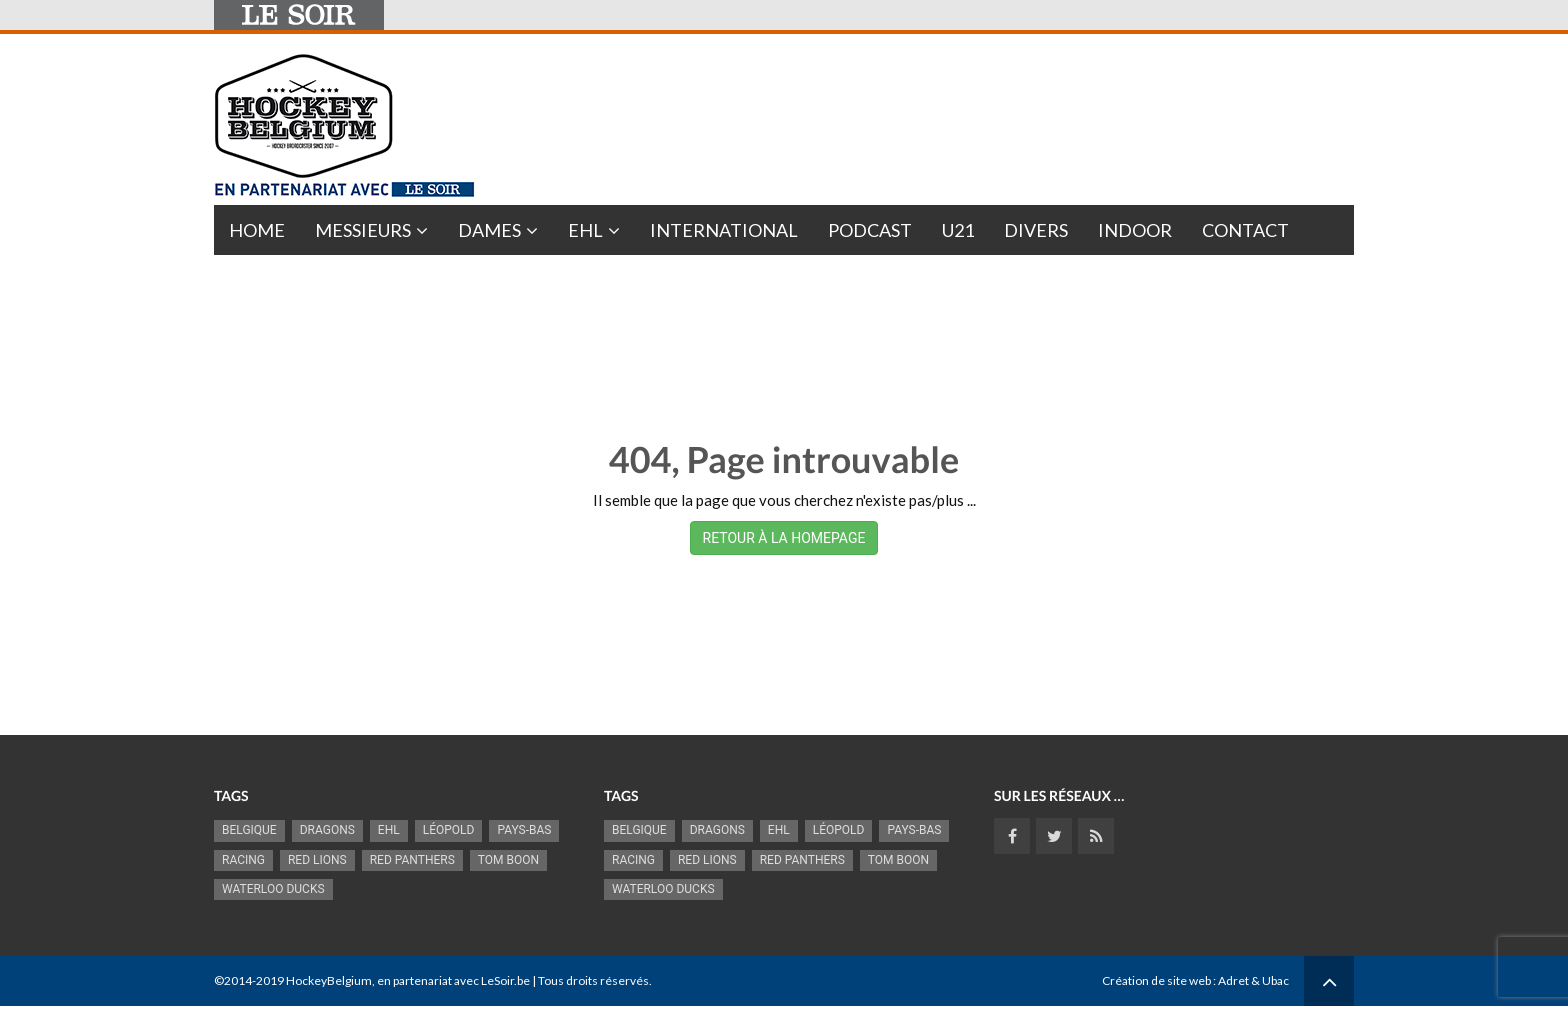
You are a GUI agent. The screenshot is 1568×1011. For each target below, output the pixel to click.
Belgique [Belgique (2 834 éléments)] (249, 830)
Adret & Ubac (1253, 980)
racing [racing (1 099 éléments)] (243, 860)
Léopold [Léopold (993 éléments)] (449, 830)
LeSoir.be (505, 980)
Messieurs (363, 230)
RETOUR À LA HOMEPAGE (784, 538)
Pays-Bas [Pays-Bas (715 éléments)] (524, 830)
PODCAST (870, 230)
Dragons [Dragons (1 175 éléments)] (327, 830)
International (724, 230)
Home (257, 230)
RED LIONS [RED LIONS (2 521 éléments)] (317, 860)
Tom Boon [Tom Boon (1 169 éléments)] (508, 860)
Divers (1036, 230)
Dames (489, 230)
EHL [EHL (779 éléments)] (389, 830)
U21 (958, 230)
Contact (1245, 230)
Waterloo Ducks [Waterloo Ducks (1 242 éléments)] (273, 889)
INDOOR (1135, 230)
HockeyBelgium (329, 980)
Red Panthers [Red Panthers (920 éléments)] (412, 860)
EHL (585, 230)
